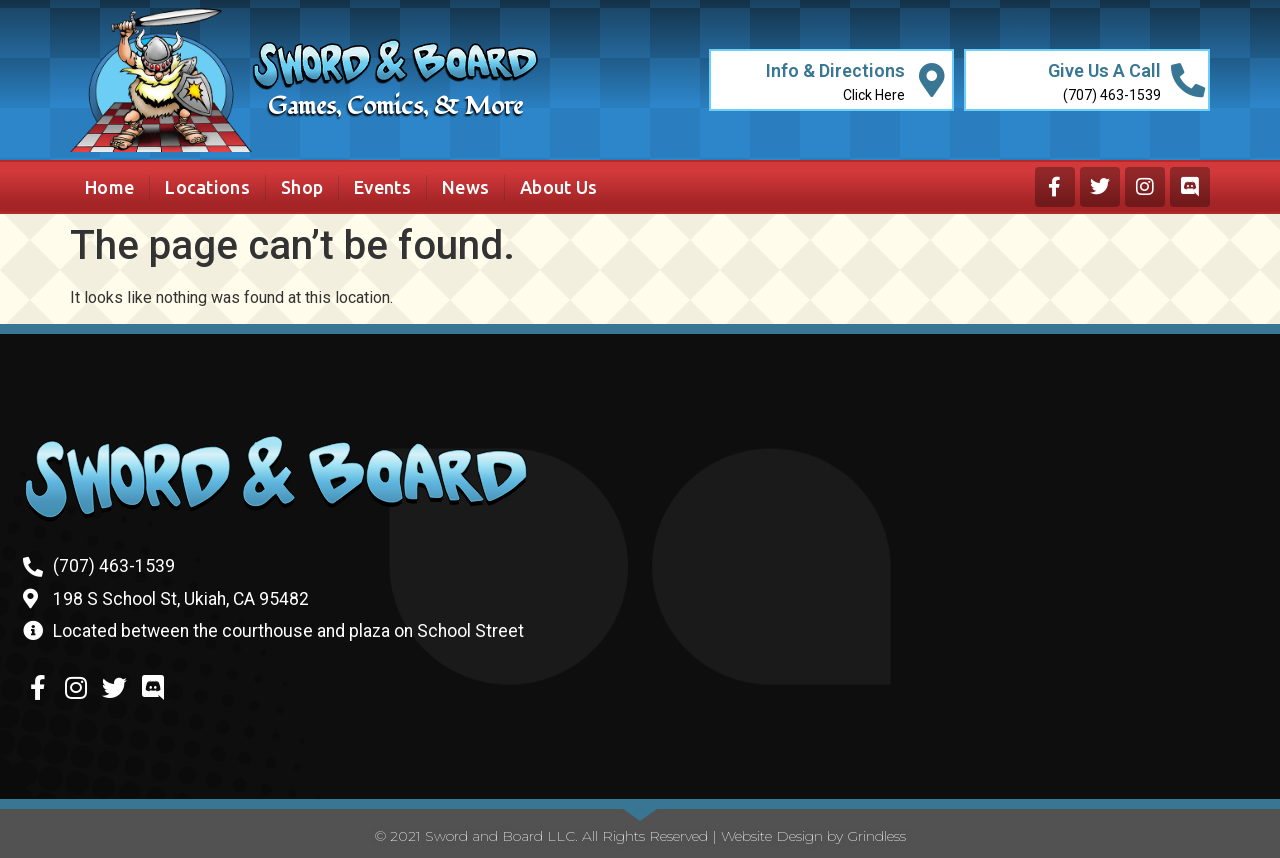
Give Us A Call (1103, 70)
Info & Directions (834, 70)
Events (382, 187)
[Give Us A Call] (1187, 80)
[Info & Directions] (931, 80)
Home (109, 187)
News (465, 187)
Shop (302, 187)
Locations (207, 187)
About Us (558, 187)
